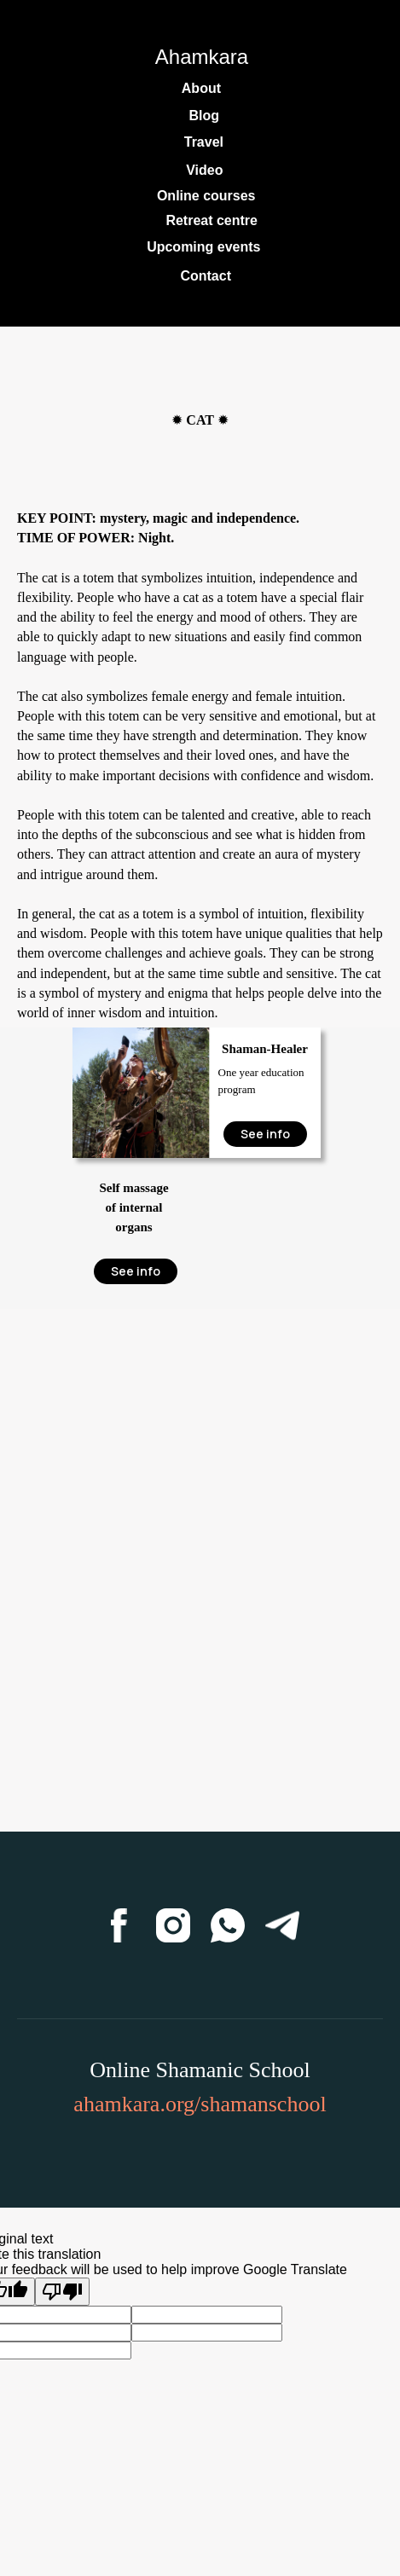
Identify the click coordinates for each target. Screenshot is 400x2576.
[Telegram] (282, 1925)
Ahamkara (201, 56)
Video (204, 170)
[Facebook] (118, 1925)
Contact (205, 276)
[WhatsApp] (227, 1925)
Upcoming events (203, 247)
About (201, 88)
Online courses (206, 195)
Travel (203, 142)
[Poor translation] (62, 2292)
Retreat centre (211, 220)
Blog (203, 115)
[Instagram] (173, 1925)
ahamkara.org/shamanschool (199, 2104)
